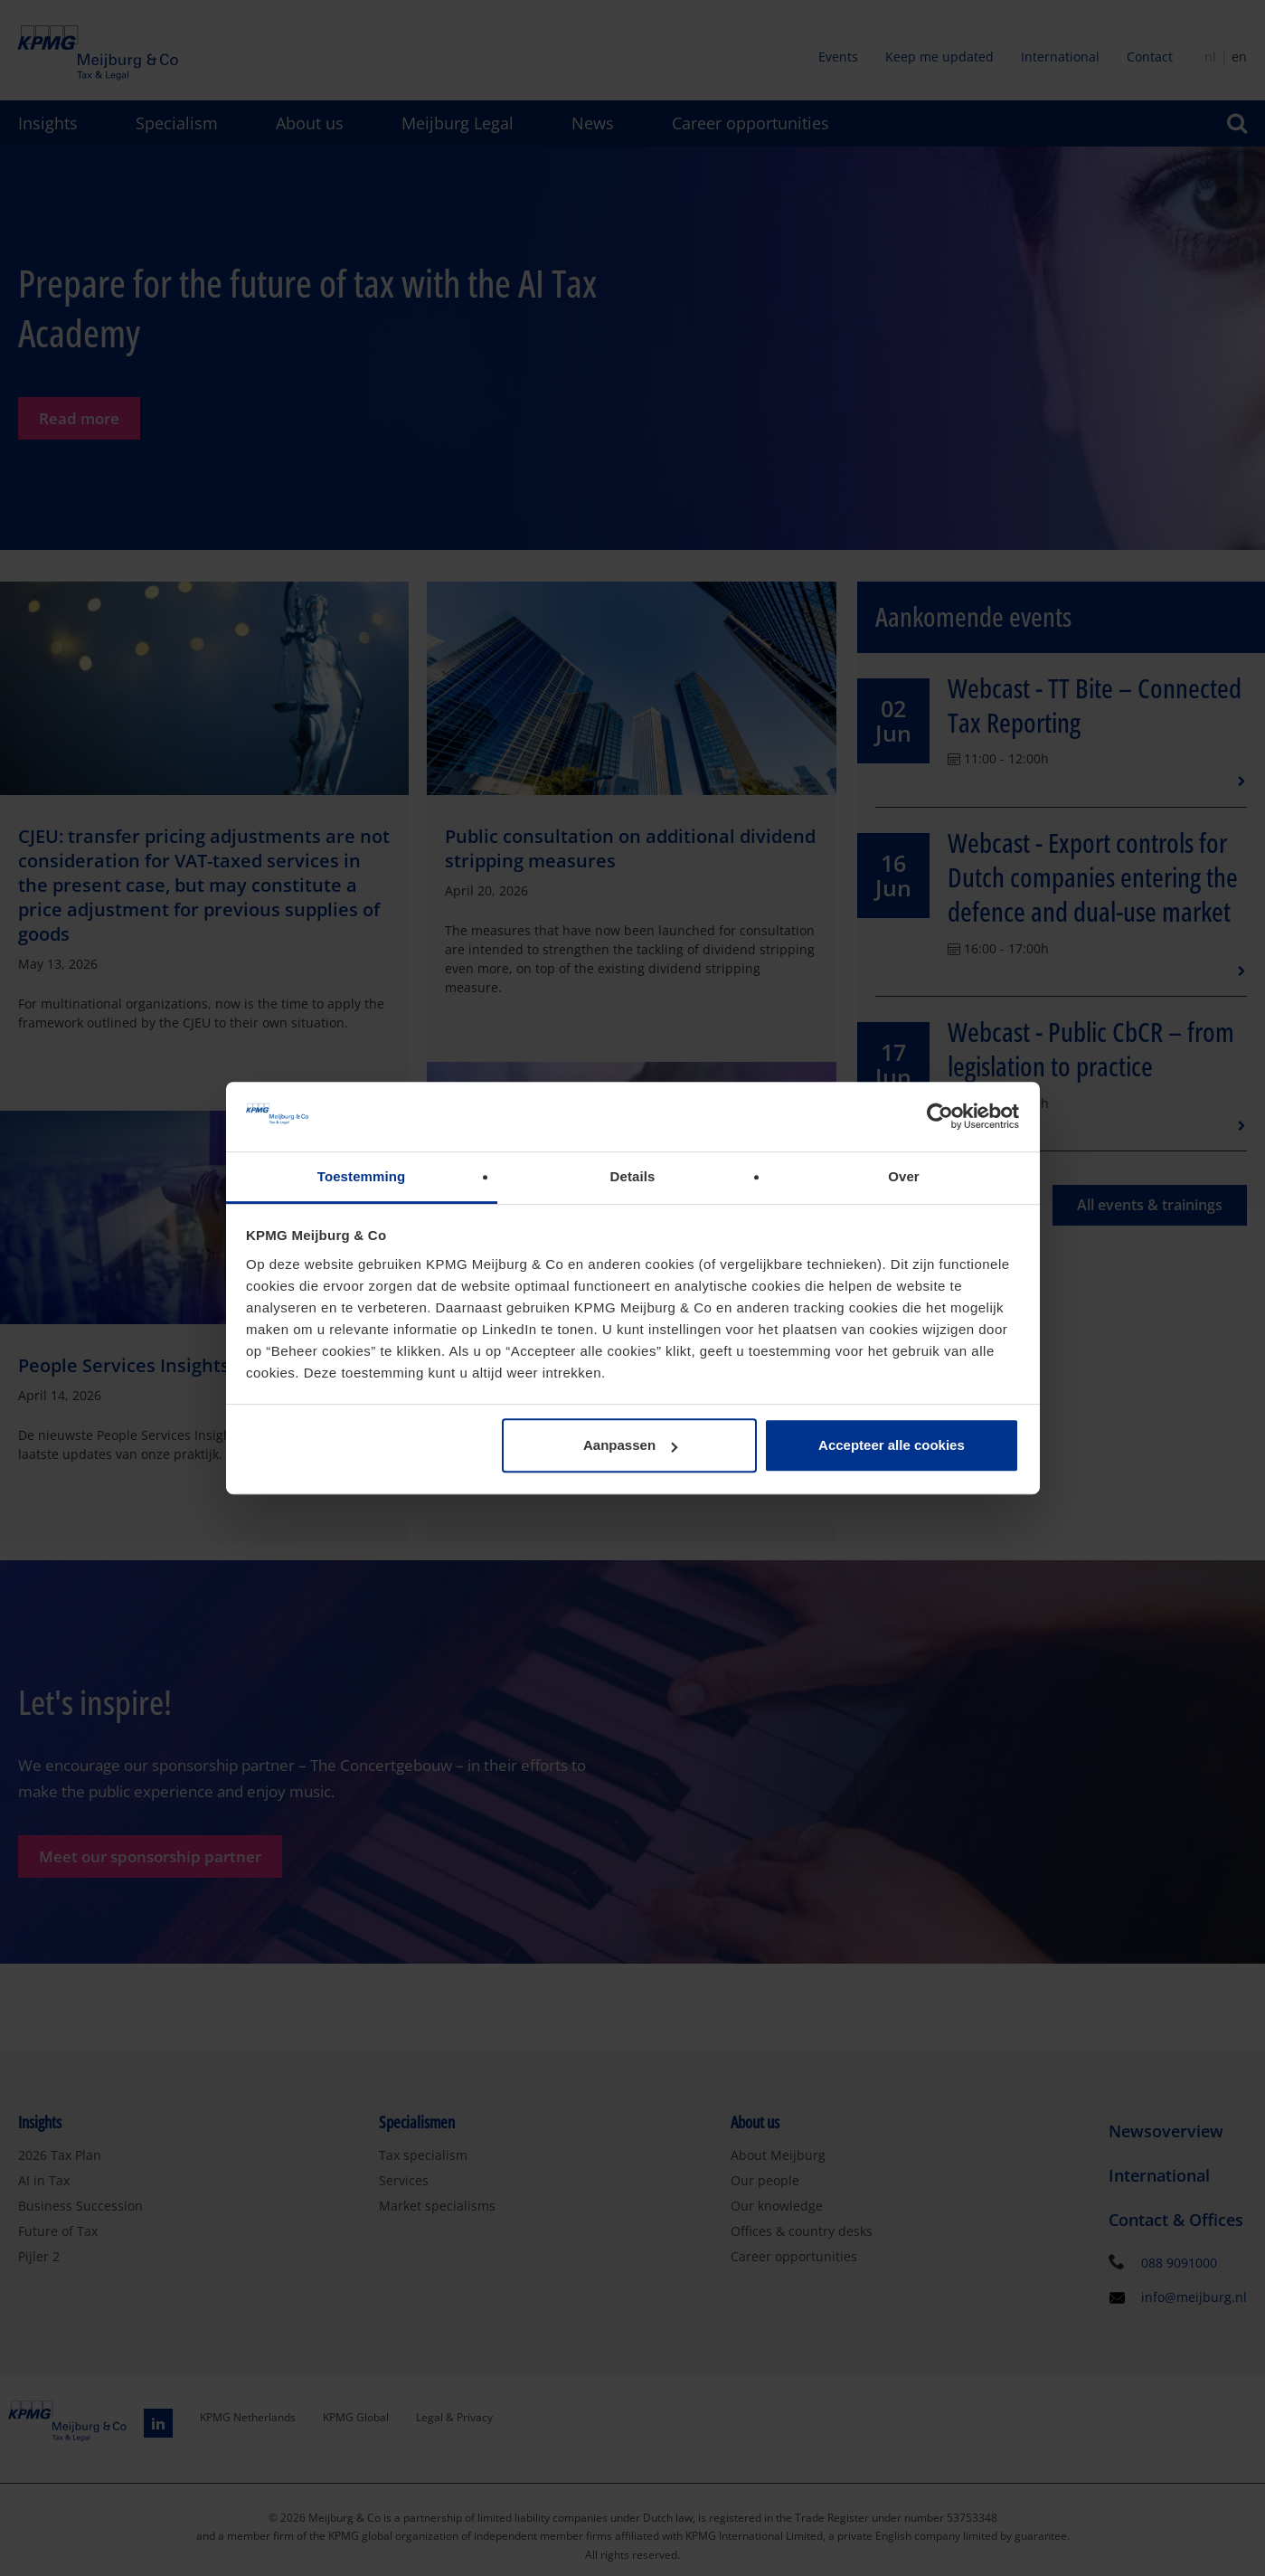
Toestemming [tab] (361, 1176)
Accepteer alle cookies (891, 1446)
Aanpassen (630, 1446)
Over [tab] (904, 1176)
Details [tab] (633, 1176)
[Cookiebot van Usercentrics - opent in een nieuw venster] (940, 1117)
